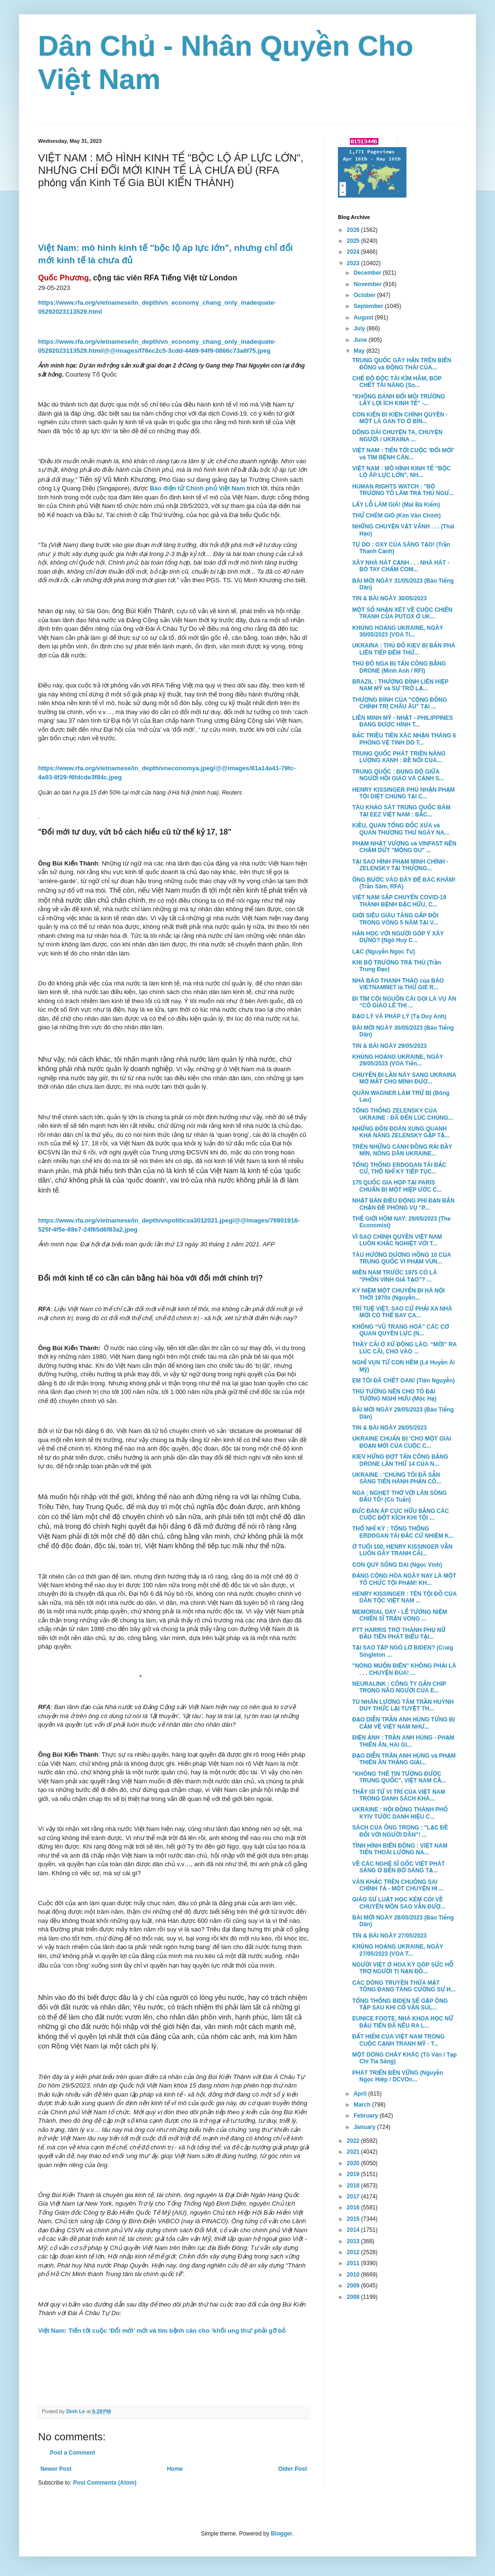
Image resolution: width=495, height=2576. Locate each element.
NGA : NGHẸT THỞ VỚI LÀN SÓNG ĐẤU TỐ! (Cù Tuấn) (399, 1496)
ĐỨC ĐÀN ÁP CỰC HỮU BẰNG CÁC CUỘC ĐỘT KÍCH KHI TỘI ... (400, 1514)
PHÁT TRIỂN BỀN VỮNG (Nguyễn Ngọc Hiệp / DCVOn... (397, 2076)
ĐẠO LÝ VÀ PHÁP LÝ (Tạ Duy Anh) (399, 1016)
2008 (354, 2297)
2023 (354, 263)
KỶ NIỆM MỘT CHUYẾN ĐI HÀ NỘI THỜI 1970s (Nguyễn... (398, 1294)
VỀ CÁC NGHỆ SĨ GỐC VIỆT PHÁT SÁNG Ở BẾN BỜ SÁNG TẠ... (398, 1867)
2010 (354, 2274)
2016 (354, 2207)
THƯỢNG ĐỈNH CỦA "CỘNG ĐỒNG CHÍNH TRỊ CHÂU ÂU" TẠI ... (399, 703)
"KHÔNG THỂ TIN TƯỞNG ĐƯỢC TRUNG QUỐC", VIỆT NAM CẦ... (399, 1777)
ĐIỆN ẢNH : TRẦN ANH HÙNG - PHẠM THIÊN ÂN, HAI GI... (403, 1741)
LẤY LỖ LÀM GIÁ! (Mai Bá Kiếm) (396, 504)
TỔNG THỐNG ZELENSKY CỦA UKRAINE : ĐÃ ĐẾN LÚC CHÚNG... (402, 1114)
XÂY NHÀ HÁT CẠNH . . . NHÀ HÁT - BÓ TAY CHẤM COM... (400, 566)
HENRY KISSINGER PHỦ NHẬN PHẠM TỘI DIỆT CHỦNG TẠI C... (403, 793)
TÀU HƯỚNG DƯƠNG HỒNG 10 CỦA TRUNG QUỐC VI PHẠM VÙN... (401, 1258)
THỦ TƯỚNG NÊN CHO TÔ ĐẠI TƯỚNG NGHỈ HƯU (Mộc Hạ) (394, 1395)
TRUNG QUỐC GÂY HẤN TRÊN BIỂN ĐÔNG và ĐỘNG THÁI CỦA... (401, 363)
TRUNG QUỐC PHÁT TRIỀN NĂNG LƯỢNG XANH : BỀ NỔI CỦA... (399, 757)
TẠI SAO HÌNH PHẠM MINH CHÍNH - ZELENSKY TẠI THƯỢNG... (400, 865)
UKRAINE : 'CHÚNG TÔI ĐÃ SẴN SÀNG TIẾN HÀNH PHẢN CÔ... (396, 1478)
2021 (354, 2151)
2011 (354, 2263)
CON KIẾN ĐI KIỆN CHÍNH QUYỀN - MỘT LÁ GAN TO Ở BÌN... (400, 418)
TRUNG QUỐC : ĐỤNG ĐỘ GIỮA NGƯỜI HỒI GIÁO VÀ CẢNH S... (398, 775)
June (361, 340)
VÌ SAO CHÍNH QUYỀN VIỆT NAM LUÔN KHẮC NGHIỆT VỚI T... (397, 1240)
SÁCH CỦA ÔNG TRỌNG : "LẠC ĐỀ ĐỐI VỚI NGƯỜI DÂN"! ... (400, 1831)
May (360, 351)
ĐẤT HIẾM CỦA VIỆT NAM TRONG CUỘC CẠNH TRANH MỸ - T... (398, 2040)
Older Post (292, 2469)
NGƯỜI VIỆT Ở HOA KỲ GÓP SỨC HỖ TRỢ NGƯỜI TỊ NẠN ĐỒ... (403, 1968)
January (365, 2127)
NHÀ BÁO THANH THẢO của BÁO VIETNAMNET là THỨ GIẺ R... (398, 984)
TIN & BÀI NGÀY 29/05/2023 (389, 1046)
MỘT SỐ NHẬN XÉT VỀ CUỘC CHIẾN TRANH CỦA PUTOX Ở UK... (402, 613)
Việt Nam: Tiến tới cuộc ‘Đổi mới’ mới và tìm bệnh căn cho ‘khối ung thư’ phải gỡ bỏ (162, 2330)
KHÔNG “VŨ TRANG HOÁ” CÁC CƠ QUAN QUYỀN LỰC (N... (400, 1330)
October (365, 295)
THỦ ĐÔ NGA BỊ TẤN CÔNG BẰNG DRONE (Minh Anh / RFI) (399, 667)
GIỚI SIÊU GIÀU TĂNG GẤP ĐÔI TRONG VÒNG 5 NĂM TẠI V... (395, 918)
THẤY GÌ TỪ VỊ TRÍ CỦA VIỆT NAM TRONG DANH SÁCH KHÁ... (399, 1795)
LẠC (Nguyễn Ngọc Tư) (383, 951)
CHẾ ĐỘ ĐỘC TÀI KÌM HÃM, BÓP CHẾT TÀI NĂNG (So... (397, 381)
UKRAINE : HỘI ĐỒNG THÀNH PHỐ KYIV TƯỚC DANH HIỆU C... (400, 1813)
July (360, 328)
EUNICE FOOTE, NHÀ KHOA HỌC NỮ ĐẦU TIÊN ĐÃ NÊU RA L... (402, 2022)
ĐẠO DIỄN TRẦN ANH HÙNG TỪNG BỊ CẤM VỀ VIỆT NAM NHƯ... (403, 1723)
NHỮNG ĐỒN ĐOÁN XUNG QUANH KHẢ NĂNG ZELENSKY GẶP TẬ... (400, 1132)
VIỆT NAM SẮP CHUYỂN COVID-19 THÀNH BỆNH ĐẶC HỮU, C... (399, 900)
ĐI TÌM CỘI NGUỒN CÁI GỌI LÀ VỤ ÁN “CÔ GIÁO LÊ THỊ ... (404, 1002)
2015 (354, 2219)
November (368, 284)
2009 (354, 2285)
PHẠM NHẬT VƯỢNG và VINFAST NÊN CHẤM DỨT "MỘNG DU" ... (404, 847)
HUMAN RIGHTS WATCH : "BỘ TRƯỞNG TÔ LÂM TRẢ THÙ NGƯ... (403, 490)
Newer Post (55, 2469)
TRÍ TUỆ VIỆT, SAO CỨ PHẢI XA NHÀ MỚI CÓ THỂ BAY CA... (402, 1312)
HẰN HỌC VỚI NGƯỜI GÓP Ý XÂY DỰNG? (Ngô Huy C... (398, 937)
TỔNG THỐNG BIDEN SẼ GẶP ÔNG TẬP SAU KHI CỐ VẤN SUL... (400, 2004)
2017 (354, 2196)
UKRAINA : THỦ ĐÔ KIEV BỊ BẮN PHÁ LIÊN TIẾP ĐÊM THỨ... (403, 649)
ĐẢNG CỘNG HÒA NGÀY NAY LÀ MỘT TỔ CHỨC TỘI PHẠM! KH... (404, 1579)
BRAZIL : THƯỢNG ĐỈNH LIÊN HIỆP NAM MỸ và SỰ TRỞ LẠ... (400, 685)
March (363, 2104)
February (367, 2115)
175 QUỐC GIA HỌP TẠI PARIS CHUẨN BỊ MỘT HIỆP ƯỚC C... (397, 1186)
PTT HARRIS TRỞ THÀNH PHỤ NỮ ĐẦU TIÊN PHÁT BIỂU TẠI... (399, 1633)
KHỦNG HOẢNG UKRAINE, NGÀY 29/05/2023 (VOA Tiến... (397, 1060)
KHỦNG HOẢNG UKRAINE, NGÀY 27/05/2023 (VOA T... (397, 1950)
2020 (354, 2163)
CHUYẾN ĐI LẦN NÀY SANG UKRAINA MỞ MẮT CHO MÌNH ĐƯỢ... (404, 1078)
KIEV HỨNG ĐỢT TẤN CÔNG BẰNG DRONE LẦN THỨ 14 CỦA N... (400, 1460)
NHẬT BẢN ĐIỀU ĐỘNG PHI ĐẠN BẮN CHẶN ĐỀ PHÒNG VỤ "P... (403, 1204)
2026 (354, 230)
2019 (354, 2174)
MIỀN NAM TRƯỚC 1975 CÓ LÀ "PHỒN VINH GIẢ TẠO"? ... (394, 1276)
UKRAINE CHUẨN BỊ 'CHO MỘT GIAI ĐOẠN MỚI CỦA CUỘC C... (401, 1442)
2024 (354, 252)
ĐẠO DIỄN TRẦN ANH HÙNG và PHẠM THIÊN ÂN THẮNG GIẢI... (403, 1759)
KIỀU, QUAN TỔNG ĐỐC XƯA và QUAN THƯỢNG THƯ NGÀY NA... (400, 828)
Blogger (281, 2533)
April (361, 2093)
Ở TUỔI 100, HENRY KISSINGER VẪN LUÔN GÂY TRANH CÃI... (402, 1550)
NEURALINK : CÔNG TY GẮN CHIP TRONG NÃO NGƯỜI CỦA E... (399, 1687)
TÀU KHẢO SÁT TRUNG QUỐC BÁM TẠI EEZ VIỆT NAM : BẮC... (401, 810)
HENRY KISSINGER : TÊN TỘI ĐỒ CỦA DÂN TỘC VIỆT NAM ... (404, 1597)
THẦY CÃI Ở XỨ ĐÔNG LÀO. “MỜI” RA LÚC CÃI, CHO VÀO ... (404, 1347)
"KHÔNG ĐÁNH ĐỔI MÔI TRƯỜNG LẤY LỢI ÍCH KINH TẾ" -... (398, 400)
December (368, 272)
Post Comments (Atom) (104, 2482)
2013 (354, 2241)
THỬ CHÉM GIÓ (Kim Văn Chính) (396, 515)
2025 (354, 241)
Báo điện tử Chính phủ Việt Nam (197, 488)
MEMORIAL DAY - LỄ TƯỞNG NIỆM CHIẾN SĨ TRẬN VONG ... (399, 1615)
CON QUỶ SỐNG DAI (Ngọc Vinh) (397, 1565)
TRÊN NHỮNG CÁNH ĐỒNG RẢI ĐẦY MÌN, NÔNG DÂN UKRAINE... (402, 1150)
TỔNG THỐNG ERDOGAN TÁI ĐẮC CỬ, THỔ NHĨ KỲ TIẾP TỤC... (399, 1168)
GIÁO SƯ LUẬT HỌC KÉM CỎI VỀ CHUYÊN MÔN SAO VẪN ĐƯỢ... (398, 1903)
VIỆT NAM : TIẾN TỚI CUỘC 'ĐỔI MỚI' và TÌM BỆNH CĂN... (403, 453)
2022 (354, 2141)
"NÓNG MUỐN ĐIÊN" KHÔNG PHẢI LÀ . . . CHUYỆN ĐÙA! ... (404, 1669)
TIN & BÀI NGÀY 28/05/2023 (389, 1427)
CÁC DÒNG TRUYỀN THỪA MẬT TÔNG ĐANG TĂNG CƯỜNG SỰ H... (403, 1986)
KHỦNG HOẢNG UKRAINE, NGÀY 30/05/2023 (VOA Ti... (397, 631)
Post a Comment (72, 2452)
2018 (354, 2185)
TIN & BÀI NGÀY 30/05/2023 (389, 598)
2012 (354, 2252)
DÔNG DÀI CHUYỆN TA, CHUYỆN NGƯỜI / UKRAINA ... (397, 435)
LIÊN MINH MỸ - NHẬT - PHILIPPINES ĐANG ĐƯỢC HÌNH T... (402, 721)
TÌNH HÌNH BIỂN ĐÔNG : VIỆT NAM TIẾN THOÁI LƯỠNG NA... (399, 1849)
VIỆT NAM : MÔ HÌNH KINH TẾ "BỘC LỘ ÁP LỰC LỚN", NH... (401, 471)
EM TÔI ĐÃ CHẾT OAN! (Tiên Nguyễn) (403, 1380)
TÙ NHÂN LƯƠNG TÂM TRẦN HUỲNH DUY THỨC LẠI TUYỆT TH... (403, 1705)
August (364, 317)
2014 (354, 2230)
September (369, 306)
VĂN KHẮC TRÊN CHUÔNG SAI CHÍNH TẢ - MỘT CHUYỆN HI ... (398, 1885)
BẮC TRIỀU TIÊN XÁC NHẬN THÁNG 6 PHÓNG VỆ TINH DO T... (404, 739)
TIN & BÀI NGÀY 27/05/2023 (389, 1935)
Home (175, 2469)
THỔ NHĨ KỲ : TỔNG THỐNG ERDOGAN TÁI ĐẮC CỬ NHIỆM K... (403, 1532)
